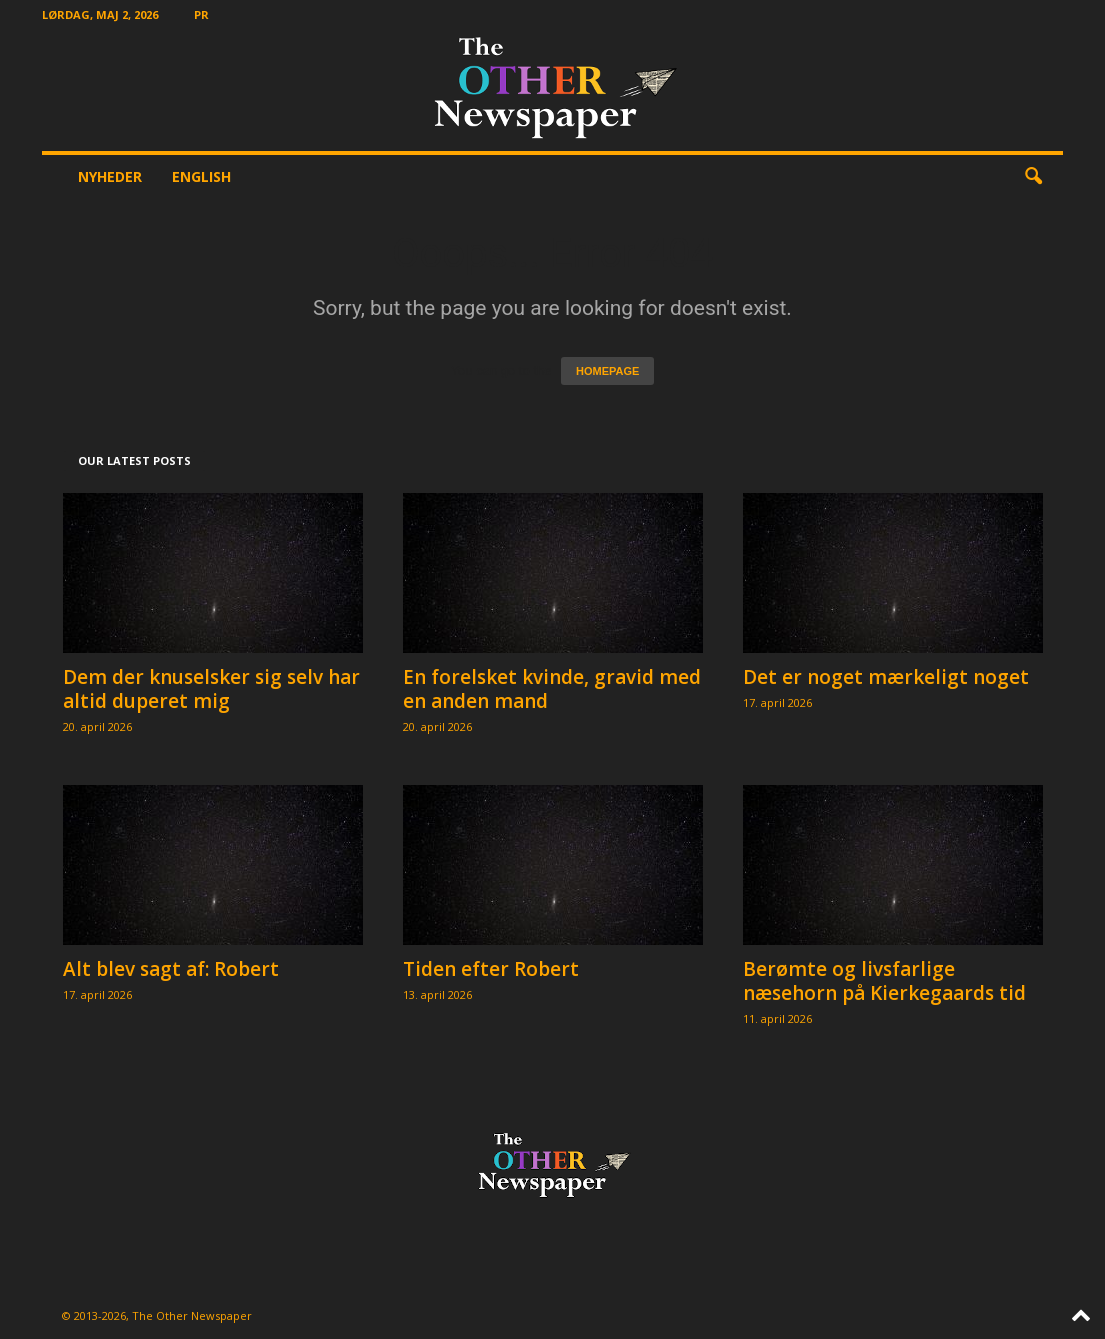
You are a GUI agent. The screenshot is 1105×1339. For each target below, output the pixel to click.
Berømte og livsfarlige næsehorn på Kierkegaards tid (884, 981)
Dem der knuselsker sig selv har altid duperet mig (211, 689)
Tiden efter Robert (491, 969)
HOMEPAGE (607, 371)
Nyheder (110, 176)
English (201, 176)
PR (201, 14)
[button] (1033, 177)
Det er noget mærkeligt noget (886, 677)
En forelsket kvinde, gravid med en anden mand (552, 689)
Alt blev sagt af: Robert (171, 969)
